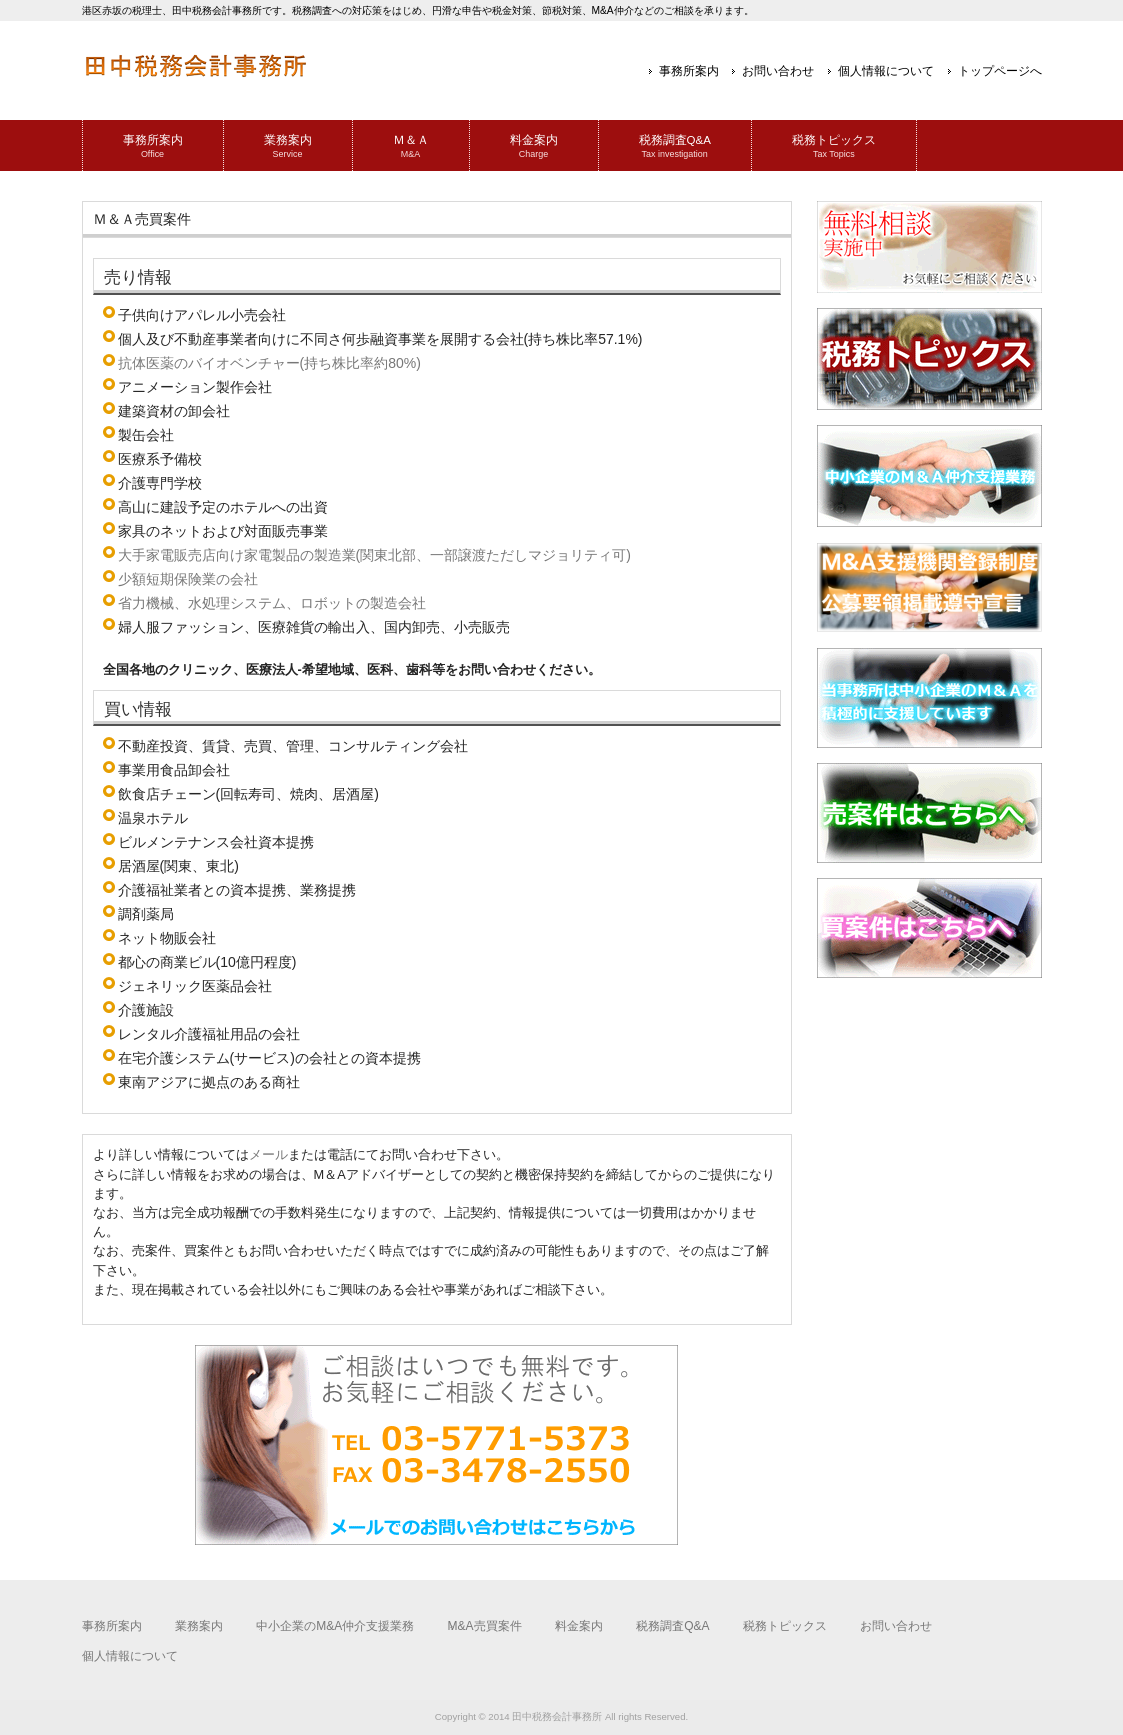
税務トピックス (785, 1626)
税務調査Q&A (672, 1626)
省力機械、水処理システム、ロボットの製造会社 (272, 603)
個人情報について (886, 71)
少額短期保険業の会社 (188, 579)
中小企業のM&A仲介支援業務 (335, 1626)
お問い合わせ (778, 71)
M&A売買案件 (485, 1626)
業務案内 (199, 1626)
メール (268, 1154)
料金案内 (579, 1626)
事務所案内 (689, 71)
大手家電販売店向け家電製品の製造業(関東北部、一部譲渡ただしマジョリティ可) (374, 555)
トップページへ (1000, 71)
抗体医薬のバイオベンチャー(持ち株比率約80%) (269, 363)
